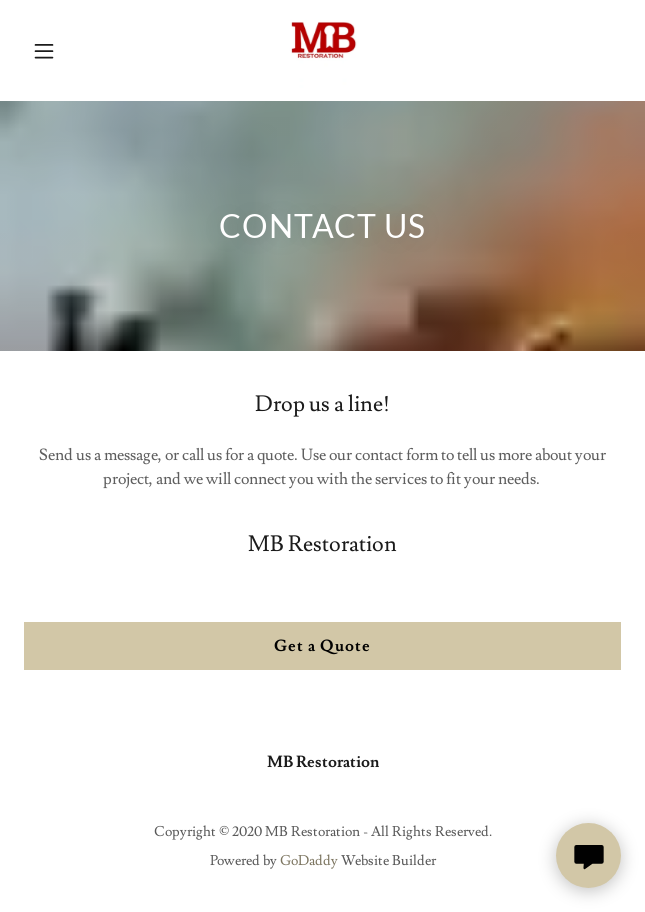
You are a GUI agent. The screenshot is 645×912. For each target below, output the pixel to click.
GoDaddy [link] (309, 861)
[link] (323, 50)
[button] (49, 51)
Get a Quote (322, 646)
